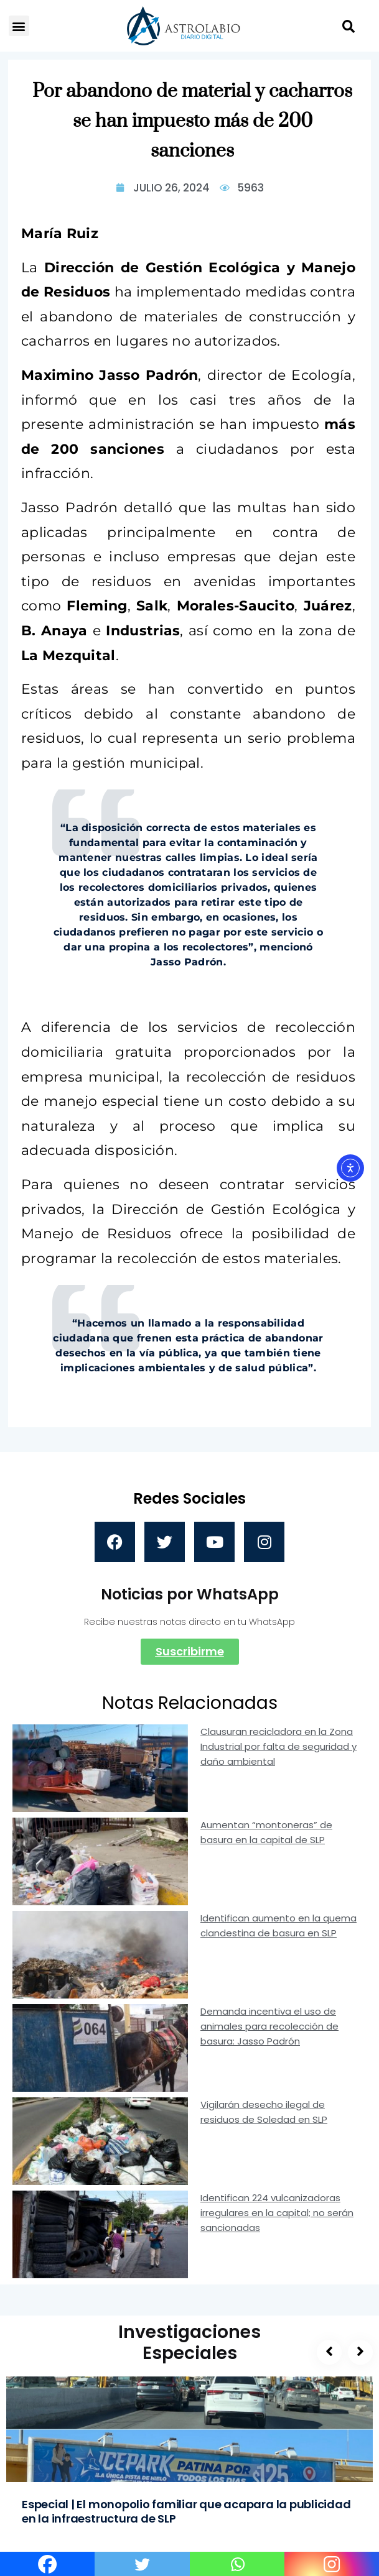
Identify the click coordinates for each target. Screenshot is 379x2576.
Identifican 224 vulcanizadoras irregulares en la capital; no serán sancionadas (276, 2212)
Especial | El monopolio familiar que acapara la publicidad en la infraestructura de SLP (186, 2511)
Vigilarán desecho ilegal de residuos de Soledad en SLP (263, 2112)
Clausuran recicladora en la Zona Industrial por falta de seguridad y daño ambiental (278, 1746)
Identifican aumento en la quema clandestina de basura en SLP (278, 1925)
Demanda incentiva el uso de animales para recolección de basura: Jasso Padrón (269, 2026)
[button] (19, 26)
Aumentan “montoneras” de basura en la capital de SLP (266, 1832)
